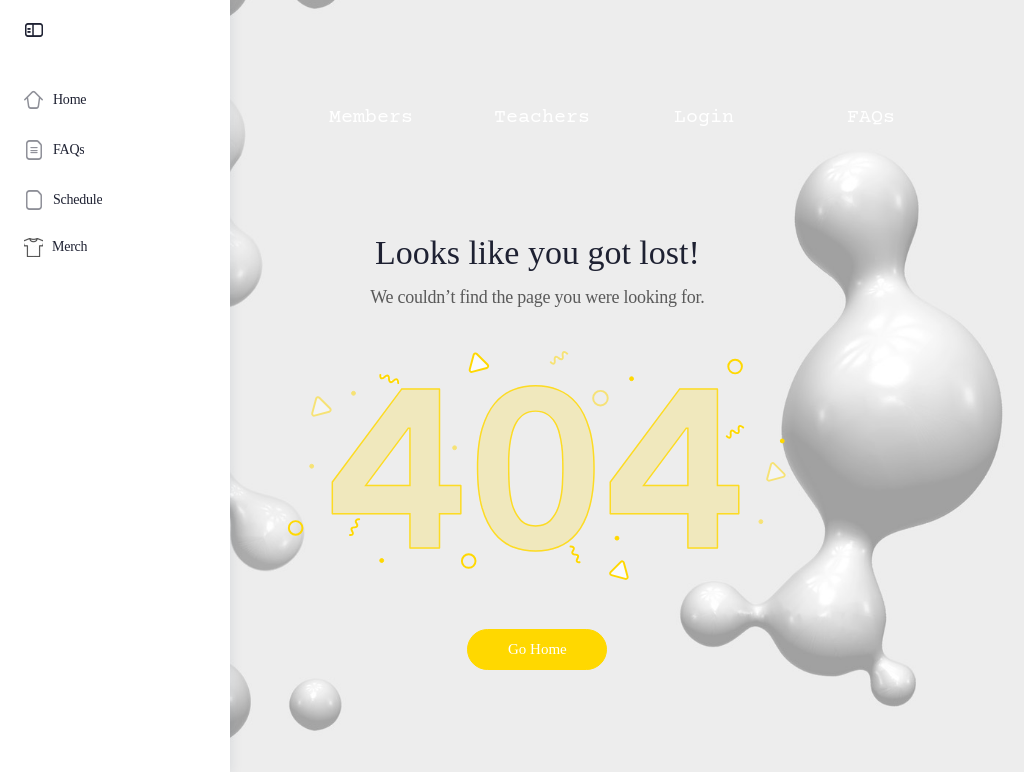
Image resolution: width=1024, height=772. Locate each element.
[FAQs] (115, 150)
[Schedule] (115, 200)
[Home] (115, 100)
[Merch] (115, 247)
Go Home (627, 649)
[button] (341, 76)
